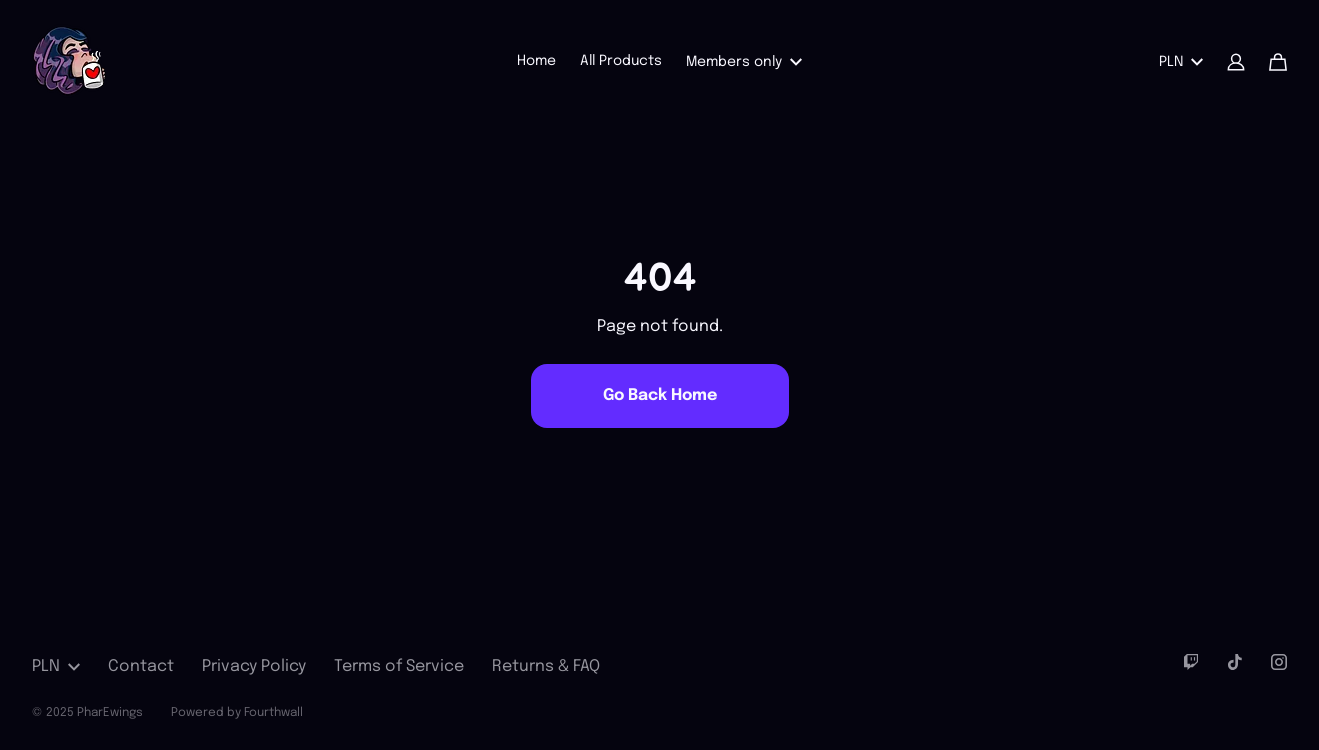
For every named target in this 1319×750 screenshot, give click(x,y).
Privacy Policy (254, 666)
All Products (621, 61)
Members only (744, 62)
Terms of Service (399, 666)
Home (536, 61)
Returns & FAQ (546, 666)
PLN (1181, 62)
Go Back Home (660, 395)
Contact (141, 666)
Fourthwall (273, 713)
